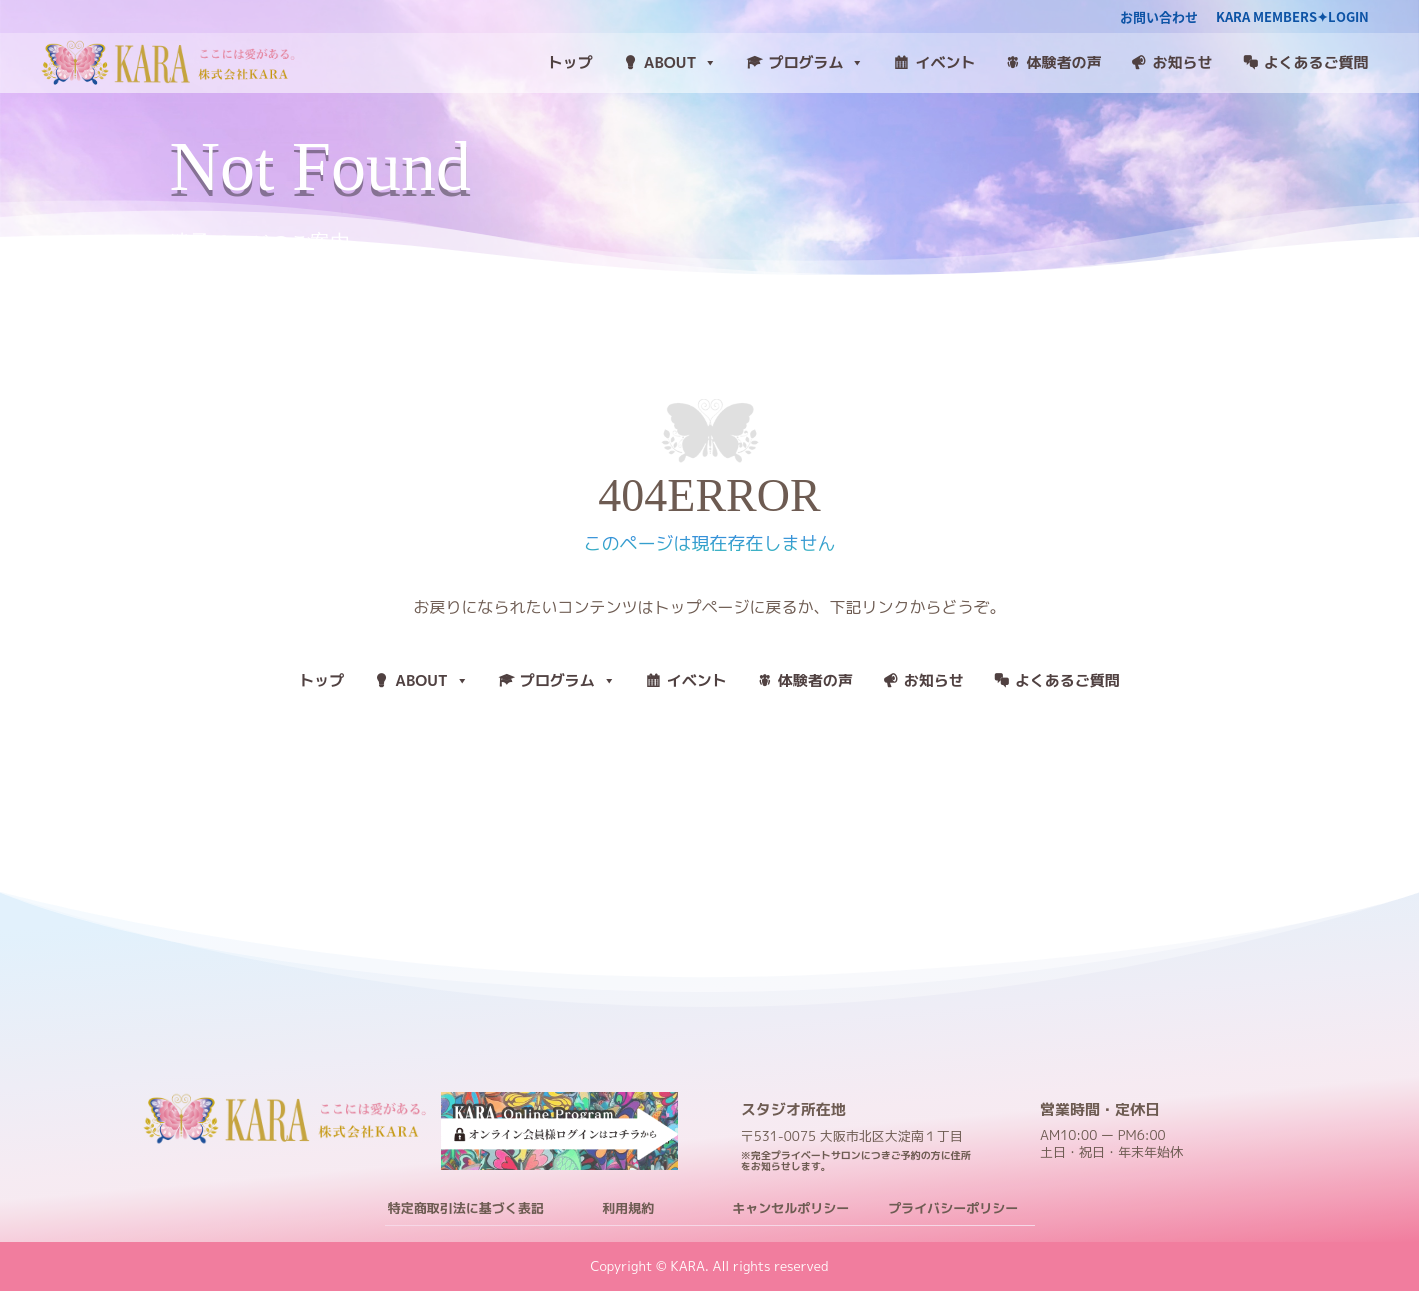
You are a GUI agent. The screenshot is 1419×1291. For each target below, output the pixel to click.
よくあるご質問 (1316, 62)
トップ (570, 62)
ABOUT (681, 63)
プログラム (816, 63)
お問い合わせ (1159, 18)
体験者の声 (1063, 62)
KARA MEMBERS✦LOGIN (1292, 18)
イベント (945, 62)
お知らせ (1182, 62)
